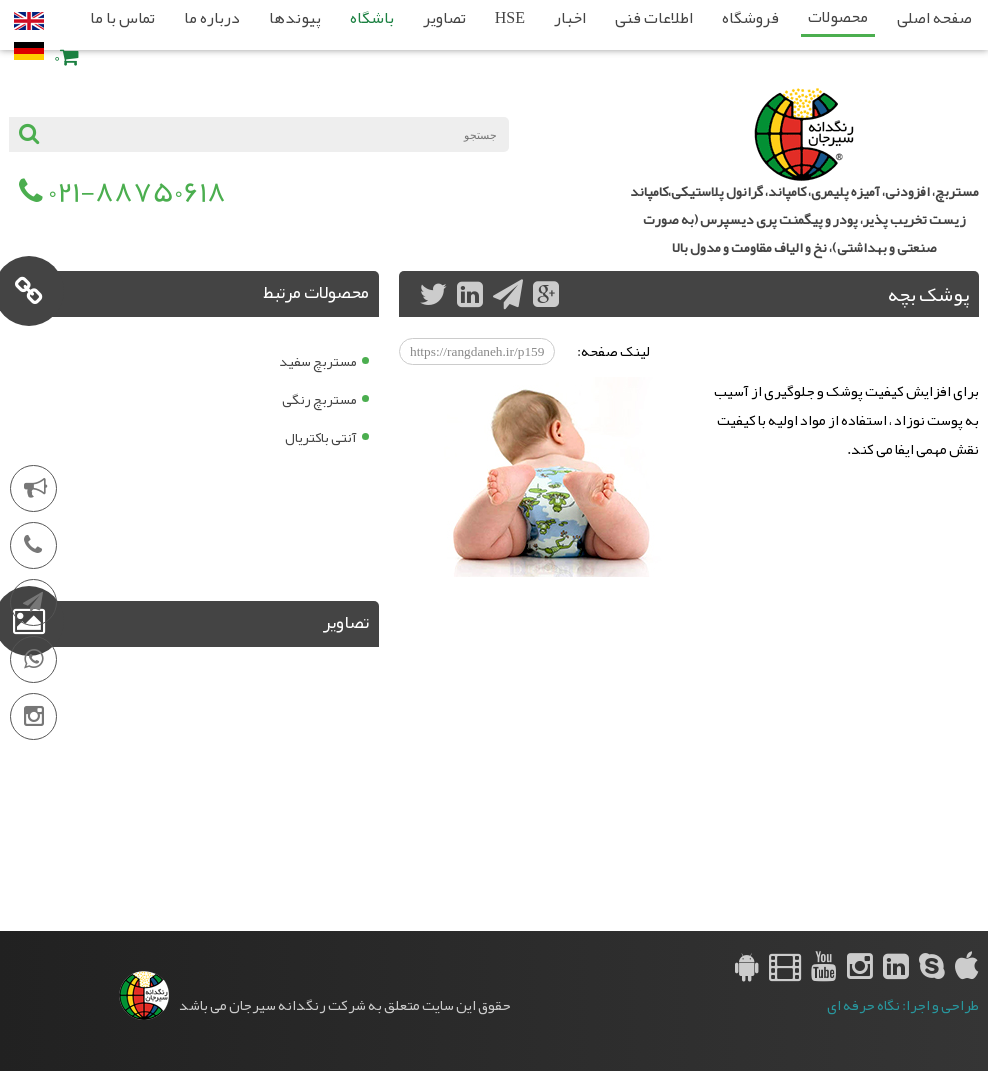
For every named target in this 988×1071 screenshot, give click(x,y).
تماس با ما (122, 18)
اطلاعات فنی (654, 18)
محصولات (838, 17)
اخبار (570, 18)
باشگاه (372, 18)
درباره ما (212, 18)
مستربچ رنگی (319, 399)
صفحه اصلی (934, 18)
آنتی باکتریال (321, 437)
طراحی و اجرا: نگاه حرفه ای (903, 1005)
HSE (510, 18)
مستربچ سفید (318, 361)
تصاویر (444, 18)
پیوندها (295, 18)
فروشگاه (750, 18)
